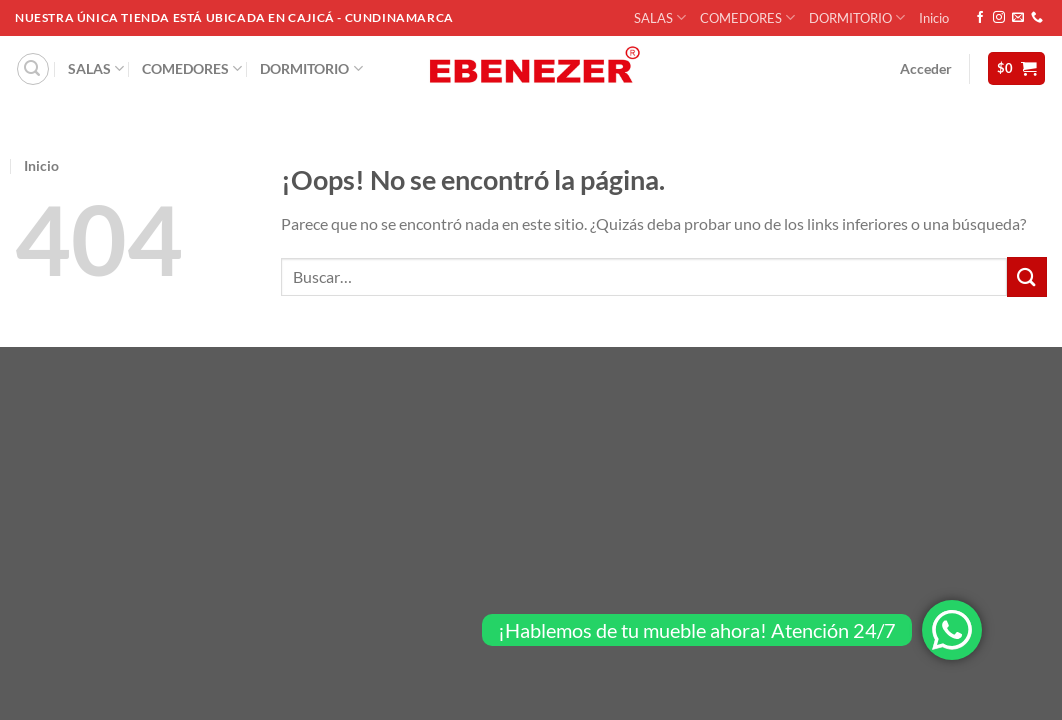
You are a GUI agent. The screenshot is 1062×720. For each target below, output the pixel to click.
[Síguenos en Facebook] (980, 18)
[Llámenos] (1037, 18)
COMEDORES (747, 17)
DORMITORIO (857, 17)
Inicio (934, 18)
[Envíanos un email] (1018, 18)
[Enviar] (1027, 276)
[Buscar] (33, 69)
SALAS (660, 17)
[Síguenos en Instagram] (999, 18)
